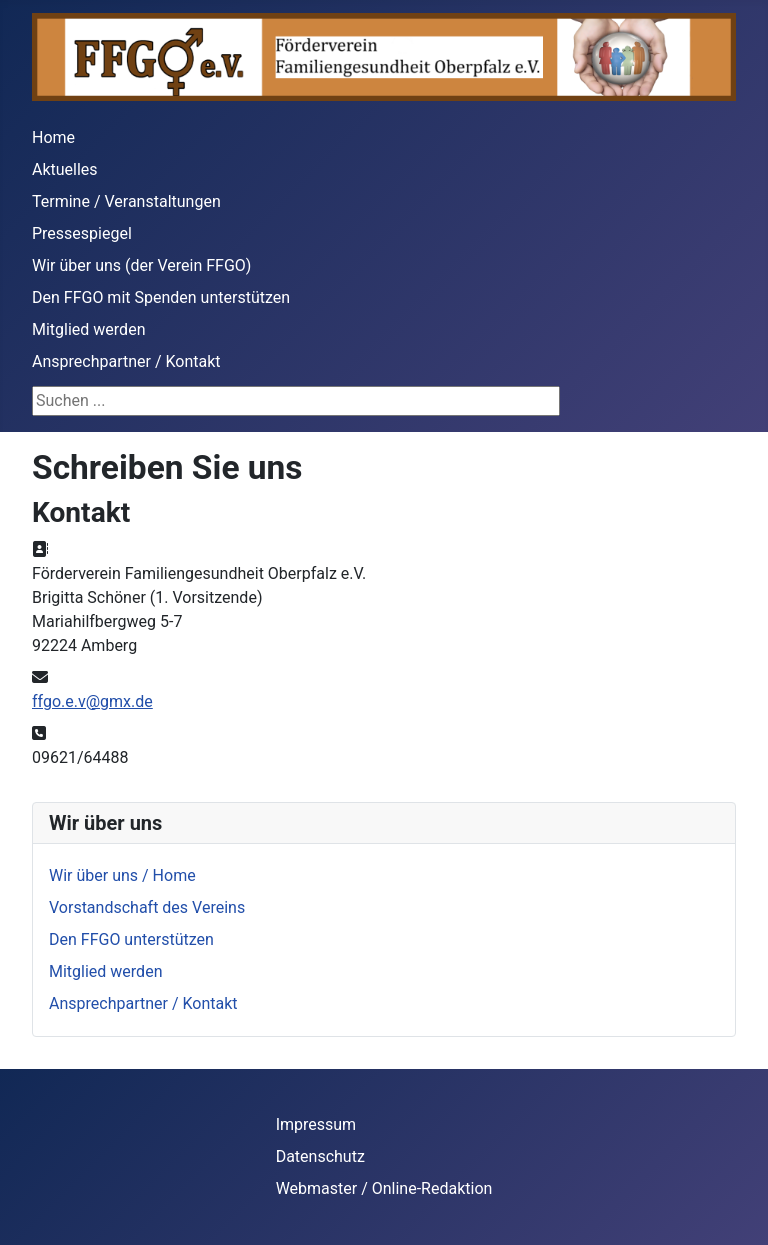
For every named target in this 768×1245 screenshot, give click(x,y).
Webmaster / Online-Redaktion (384, 1188)
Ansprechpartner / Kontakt (126, 361)
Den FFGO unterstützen (131, 939)
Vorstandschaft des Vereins (147, 907)
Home (53, 137)
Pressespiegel (82, 233)
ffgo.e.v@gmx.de (92, 701)
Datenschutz (320, 1156)
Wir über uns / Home (122, 875)
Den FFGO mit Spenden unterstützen (161, 297)
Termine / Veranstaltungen (126, 201)
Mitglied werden (88, 329)
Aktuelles (65, 169)
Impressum (316, 1124)
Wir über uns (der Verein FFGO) (141, 265)
